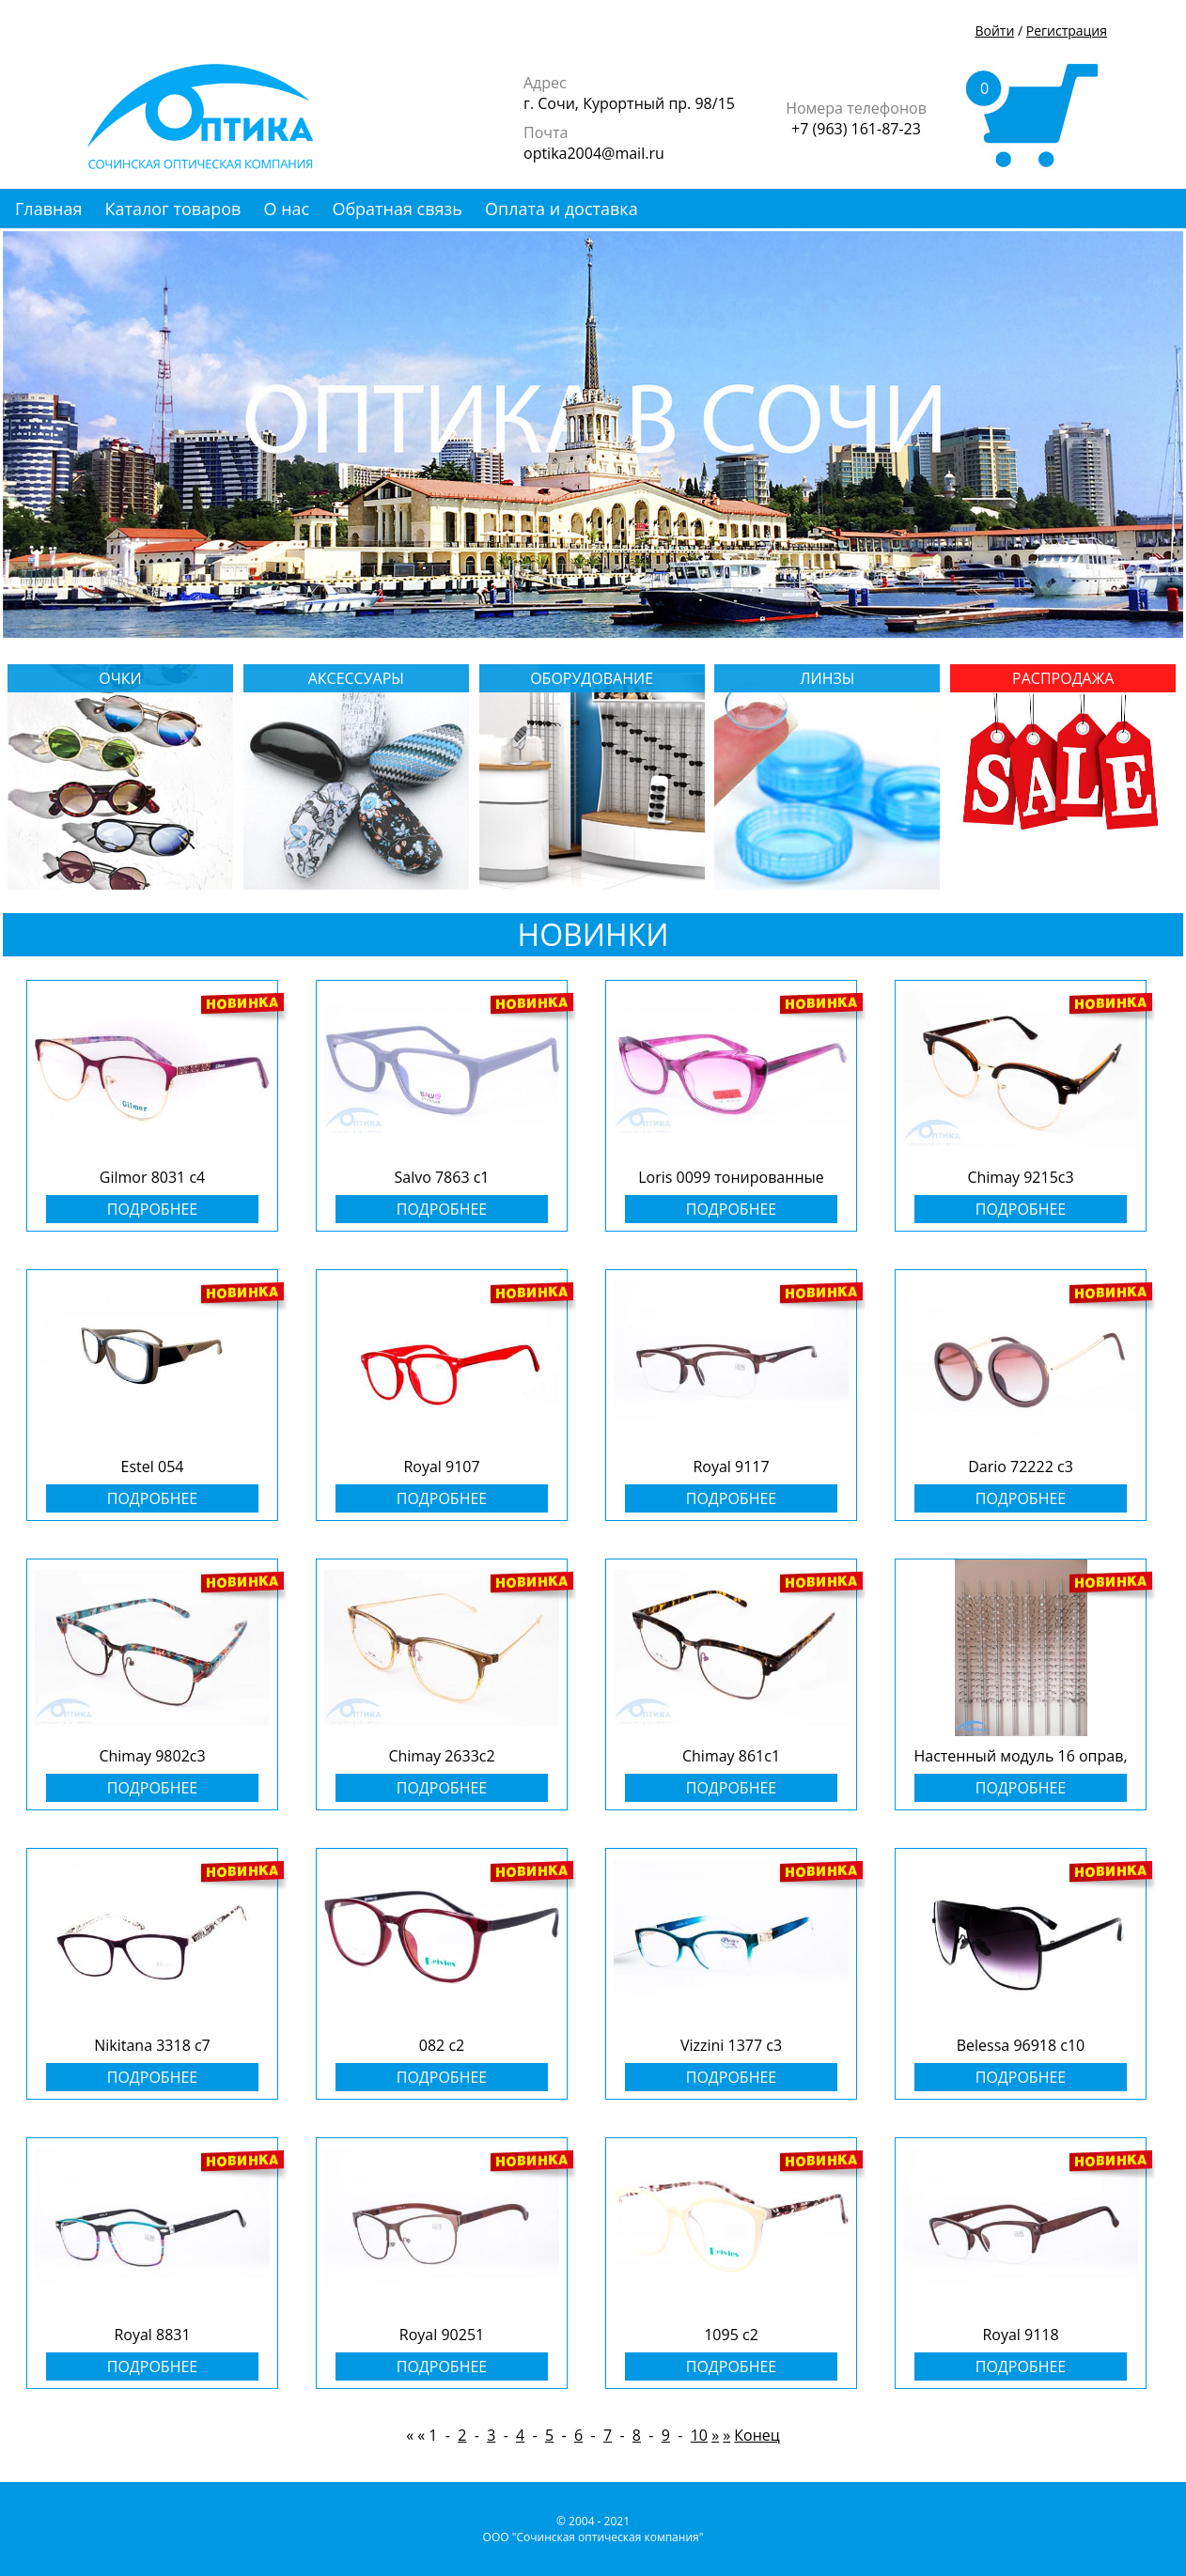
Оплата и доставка (561, 208)
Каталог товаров (173, 208)
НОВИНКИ (593, 934)
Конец (757, 2435)
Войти (994, 30)
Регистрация (1066, 30)
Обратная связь (396, 208)
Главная (48, 208)
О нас (287, 208)
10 (699, 2435)
